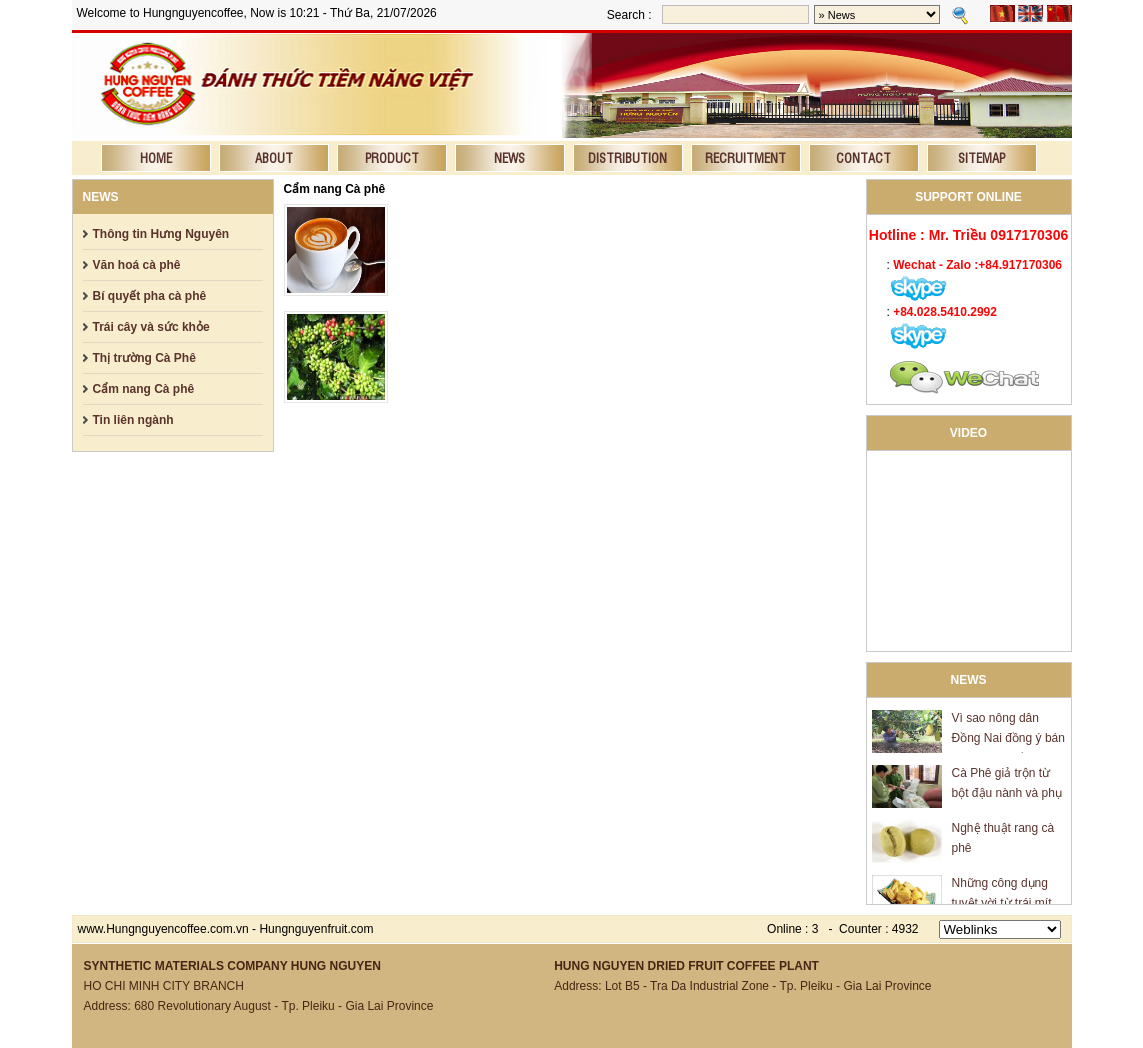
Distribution (627, 157)
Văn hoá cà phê (137, 265)
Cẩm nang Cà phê (144, 389)
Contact (863, 157)
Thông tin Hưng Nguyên (161, 234)
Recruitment (745, 157)
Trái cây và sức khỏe (151, 327)
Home (156, 157)
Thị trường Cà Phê (144, 358)
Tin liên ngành (133, 420)
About (274, 157)
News (509, 157)
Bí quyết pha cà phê (150, 296)
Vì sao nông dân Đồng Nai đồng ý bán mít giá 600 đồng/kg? (1008, 741)
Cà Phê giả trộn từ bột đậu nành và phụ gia (1007, 796)
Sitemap (981, 157)
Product (392, 157)
